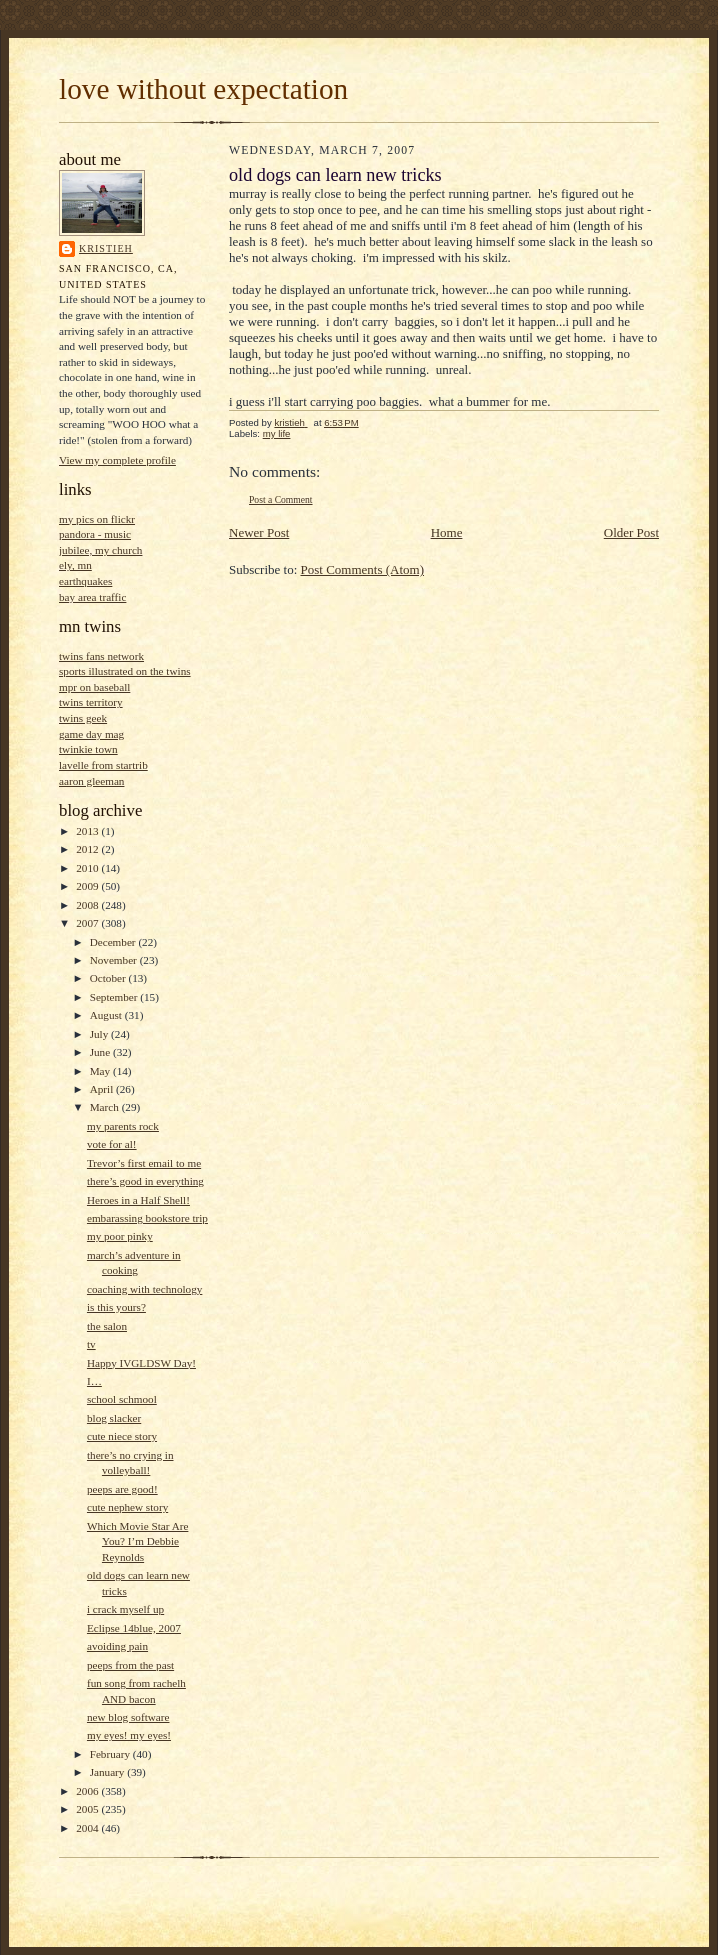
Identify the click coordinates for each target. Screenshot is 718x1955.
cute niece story (122, 1436)
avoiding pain (117, 1646)
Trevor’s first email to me (144, 1163)
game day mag (91, 734)
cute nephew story (127, 1507)
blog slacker (114, 1418)
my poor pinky (120, 1236)
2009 (88, 886)
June (101, 1052)
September (115, 997)
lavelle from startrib (103, 765)
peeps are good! (122, 1489)
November (115, 960)
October (109, 978)
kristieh (106, 248)
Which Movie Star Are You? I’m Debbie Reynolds (137, 1541)
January (109, 1772)
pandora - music (95, 534)
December (114, 942)
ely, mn (75, 565)
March (106, 1107)
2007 (88, 923)
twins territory (91, 702)
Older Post (631, 532)
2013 (88, 831)
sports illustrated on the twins (125, 671)
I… (94, 1381)
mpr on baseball (94, 687)
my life (277, 433)
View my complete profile (117, 460)
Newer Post (259, 532)
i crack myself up (125, 1609)
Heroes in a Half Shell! (138, 1200)
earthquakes (85, 581)
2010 (88, 868)
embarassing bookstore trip (147, 1218)
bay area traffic (92, 597)
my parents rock (123, 1126)
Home (447, 532)
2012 (88, 849)
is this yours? (116, 1307)
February (111, 1754)
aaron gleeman (91, 781)
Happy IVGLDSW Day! (141, 1363)
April (103, 1089)
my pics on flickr (97, 519)
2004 (88, 1828)
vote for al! (112, 1144)
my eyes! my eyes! (129, 1735)
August (107, 1015)
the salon (107, 1326)
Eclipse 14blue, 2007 (134, 1628)
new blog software (128, 1717)
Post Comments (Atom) (363, 569)
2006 (88, 1791)
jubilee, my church (100, 550)
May (101, 1071)
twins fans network (101, 656)
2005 (88, 1809)
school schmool (122, 1399)
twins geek (83, 718)
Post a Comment (281, 499)
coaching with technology (144, 1289)
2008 (88, 905)
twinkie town (88, 749)
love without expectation (203, 89)
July (100, 1034)
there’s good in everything (145, 1181)
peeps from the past (130, 1665)
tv (91, 1344)
